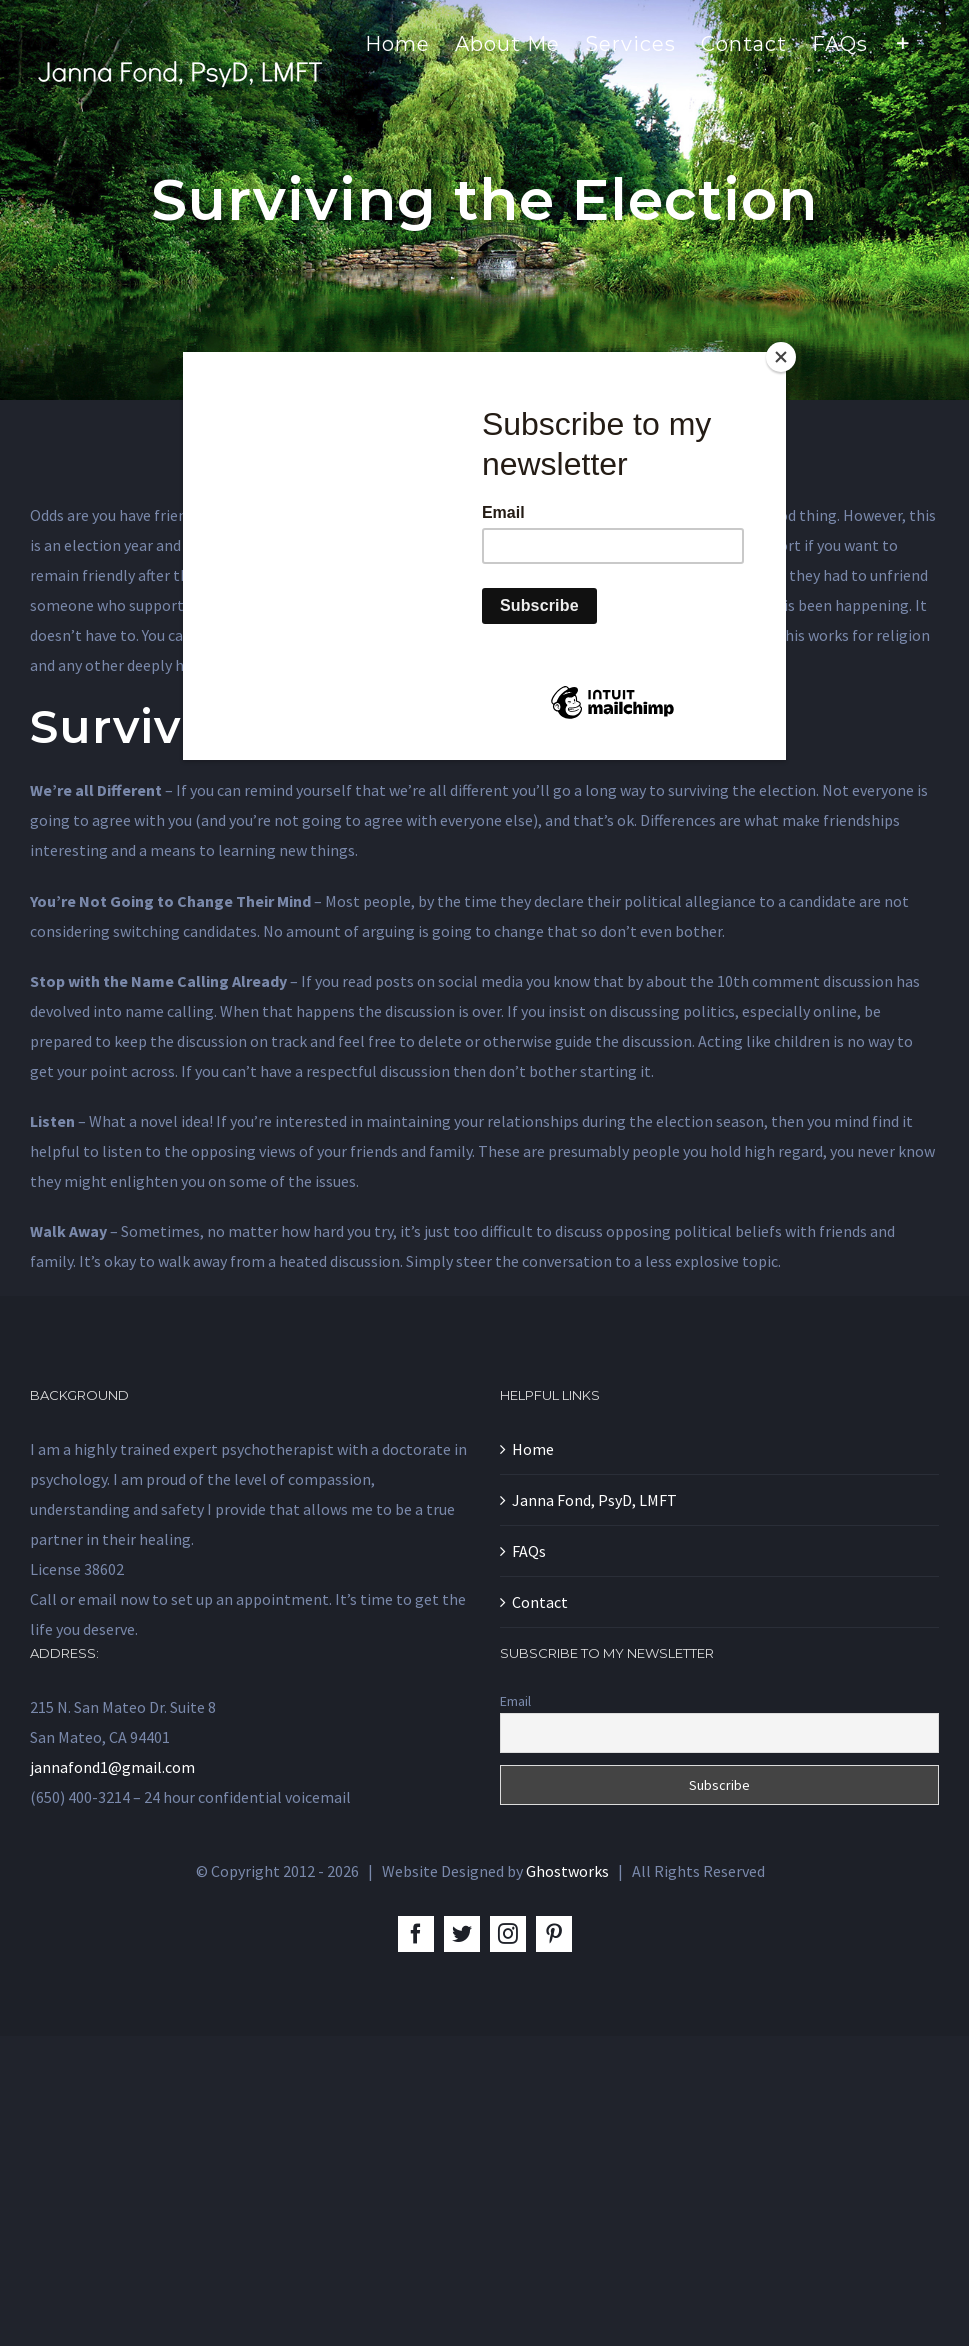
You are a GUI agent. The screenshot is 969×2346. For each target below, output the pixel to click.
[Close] (781, 357)
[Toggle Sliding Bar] (903, 42)
